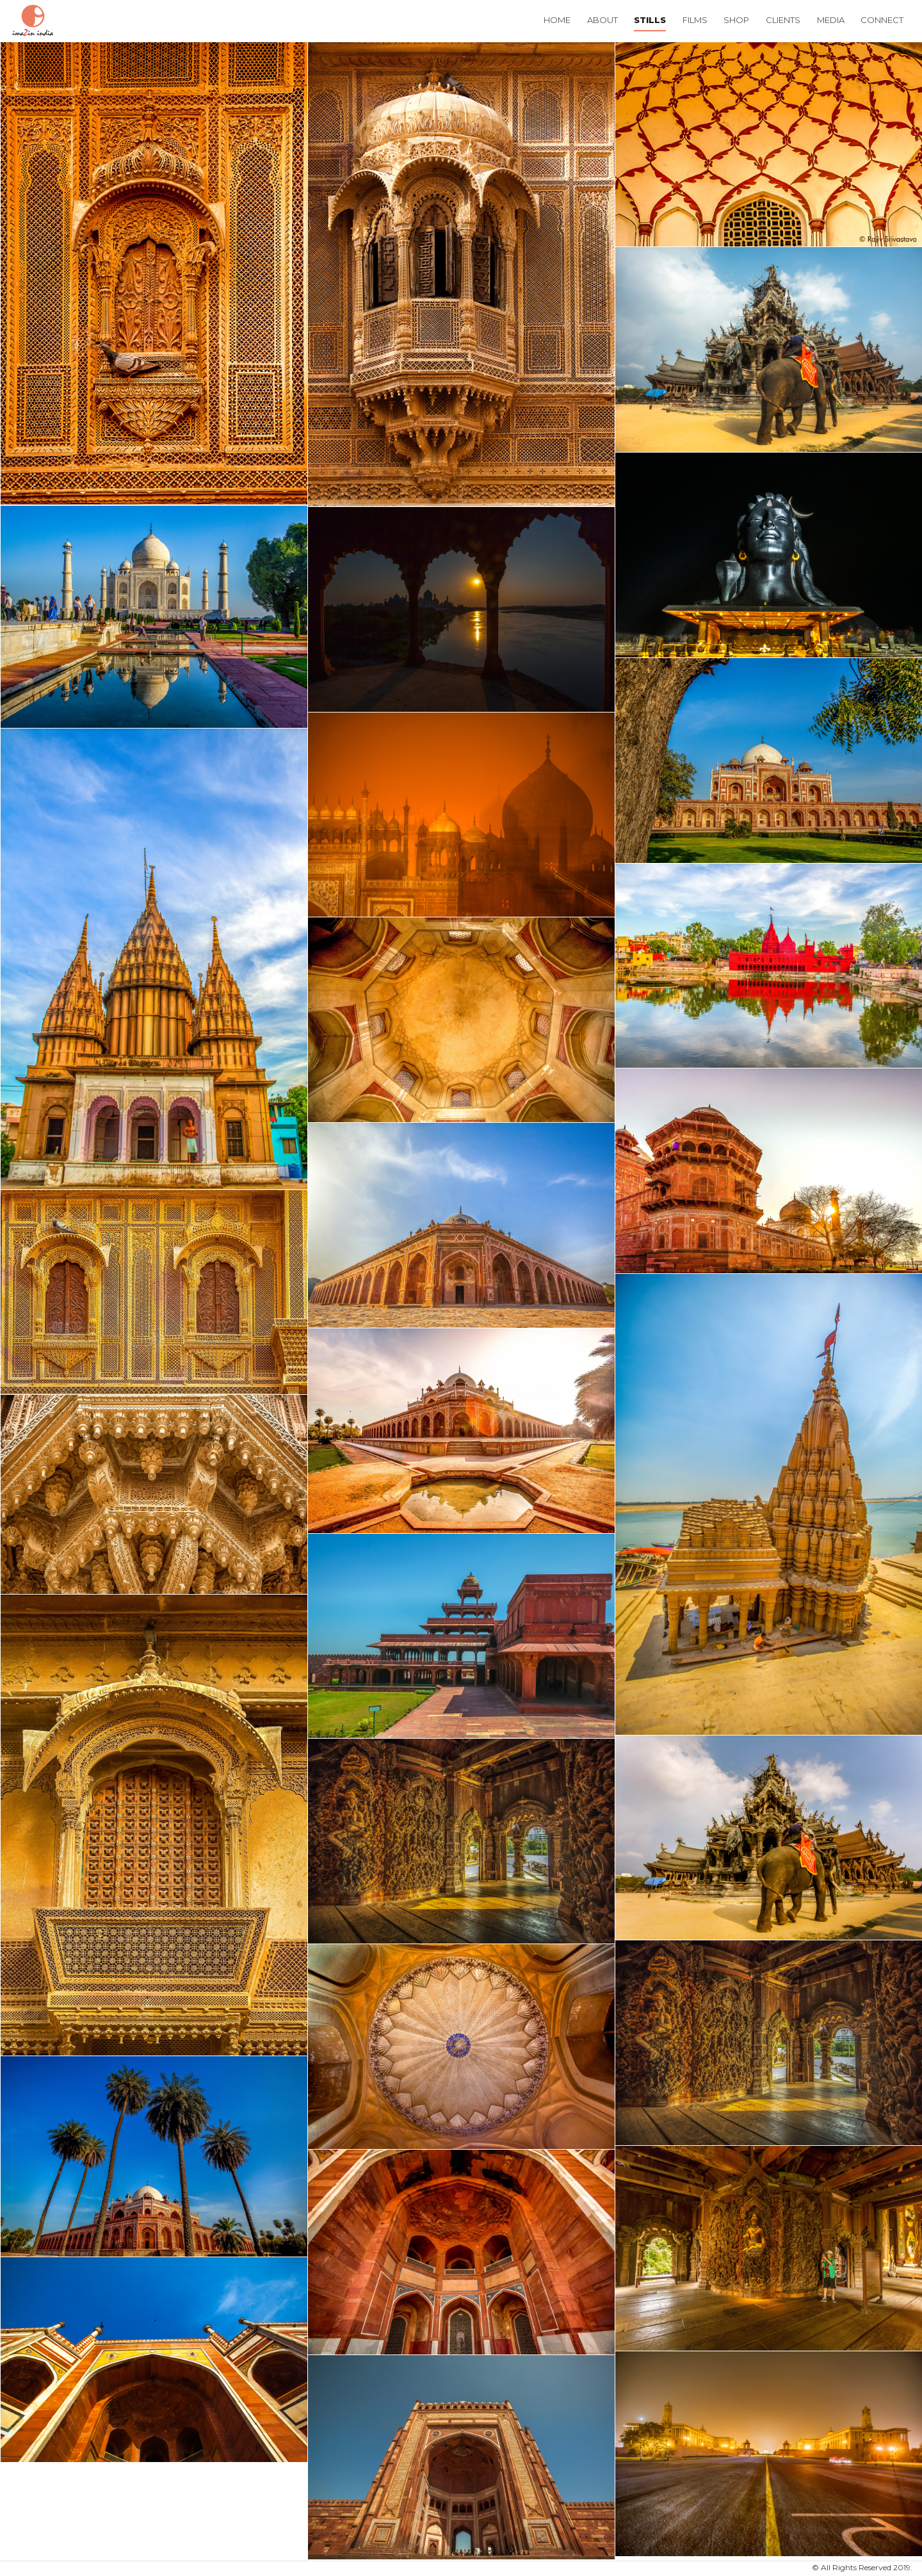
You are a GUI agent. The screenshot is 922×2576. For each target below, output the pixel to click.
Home (557, 20)
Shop (736, 20)
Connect (882, 20)
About (602, 20)
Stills (650, 20)
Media (831, 20)
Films (695, 20)
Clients (783, 20)
